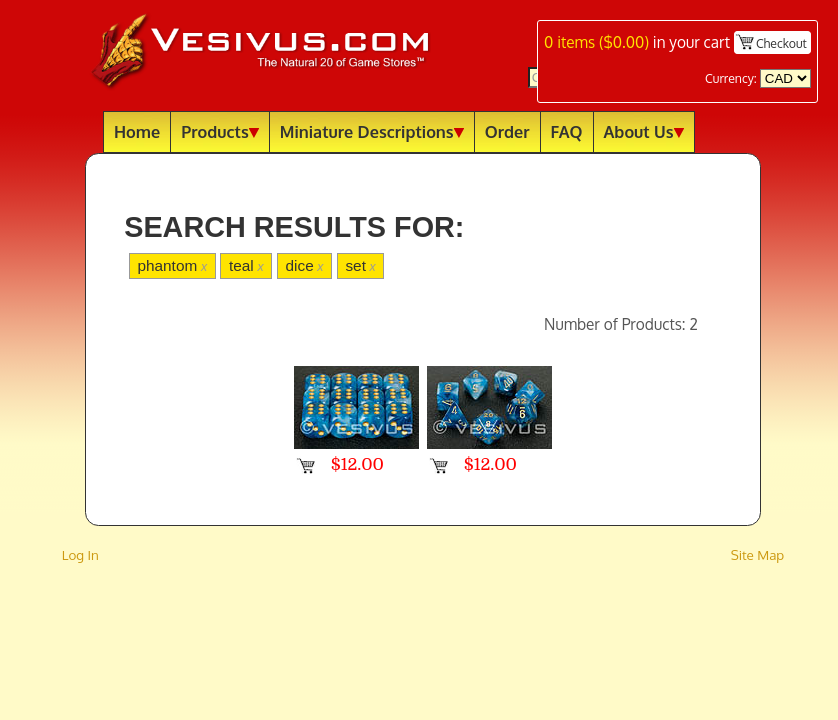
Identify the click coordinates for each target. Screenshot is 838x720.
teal (246, 265)
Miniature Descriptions (372, 131)
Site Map (758, 554)
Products (220, 131)
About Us (644, 131)
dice (305, 265)
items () (596, 42)
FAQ (567, 131)
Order (507, 131)
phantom (172, 265)
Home (137, 131)
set (360, 265)
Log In (80, 554)
